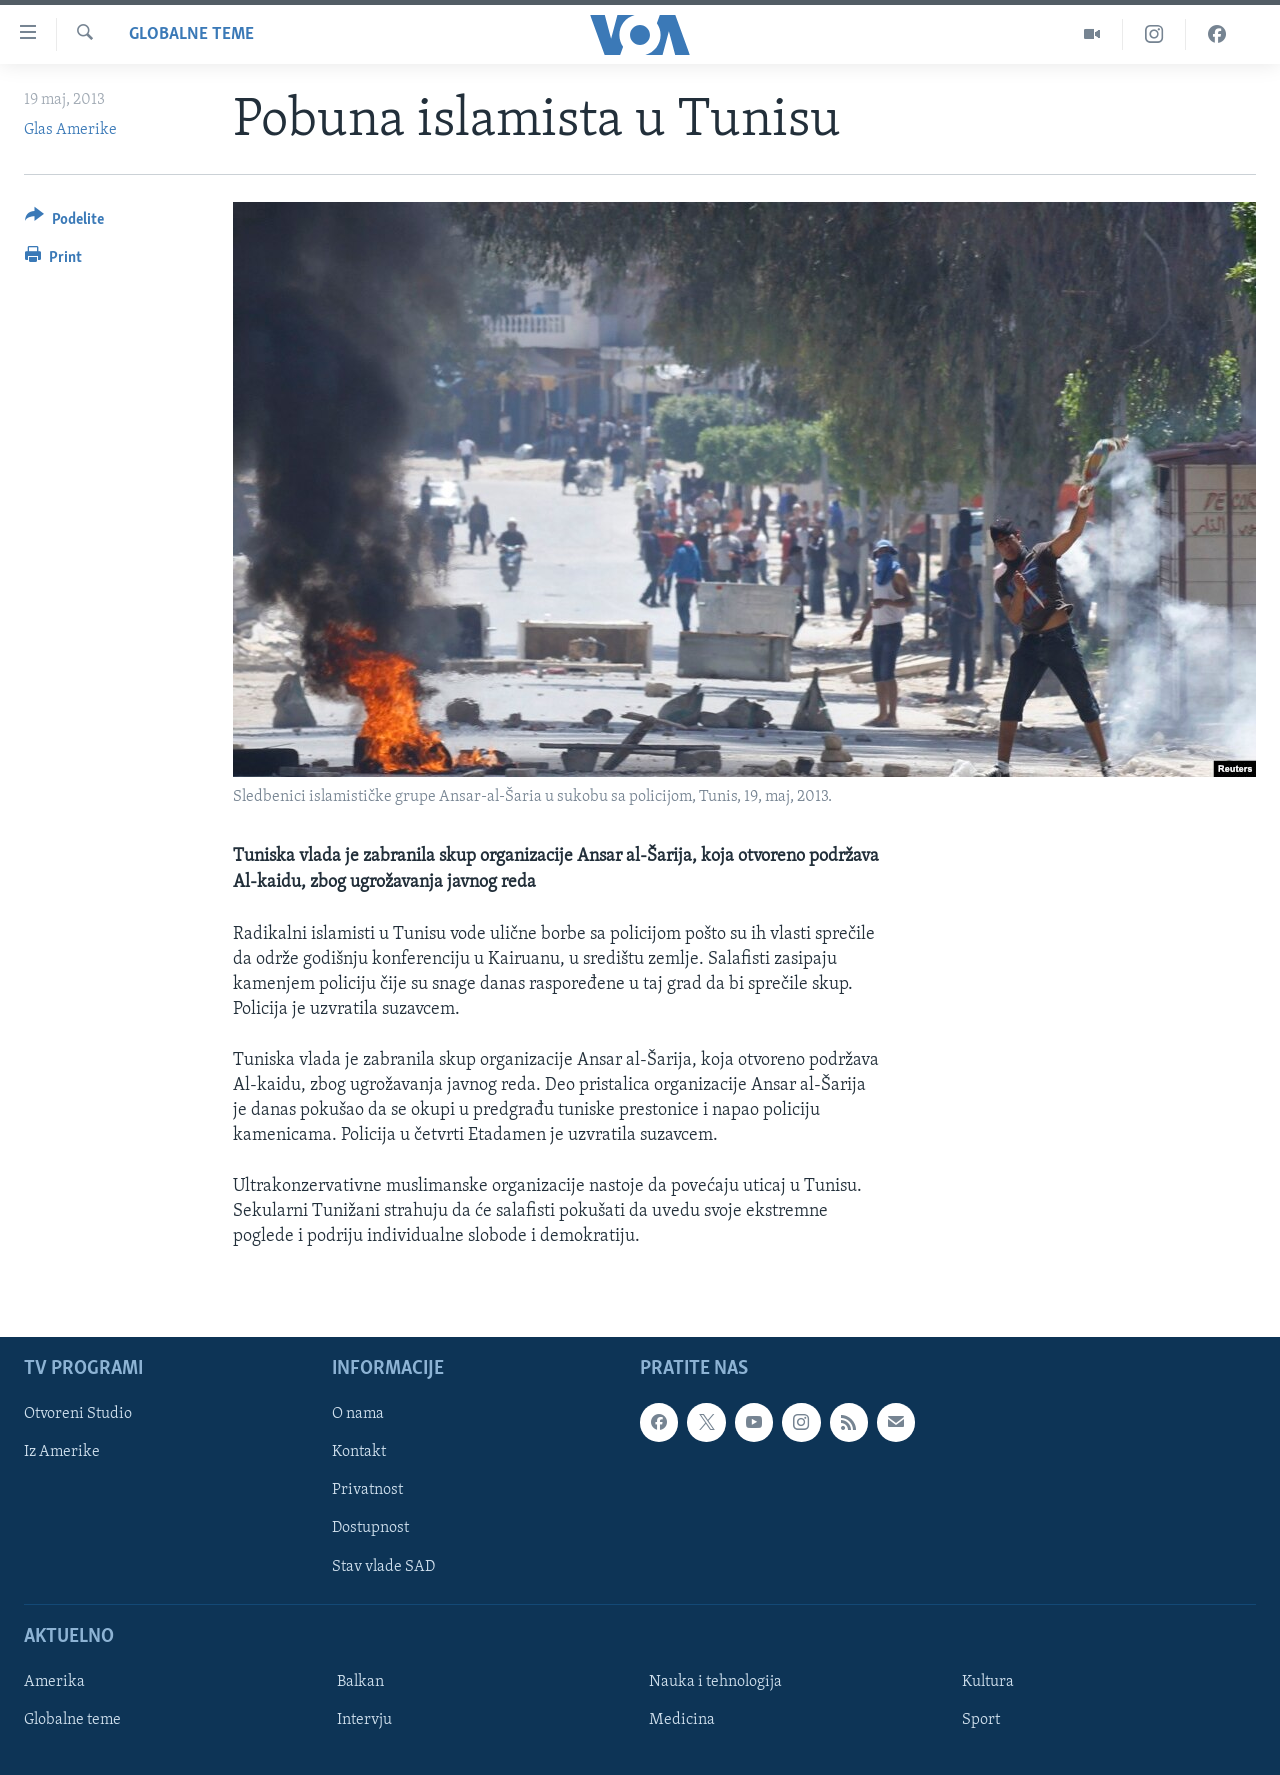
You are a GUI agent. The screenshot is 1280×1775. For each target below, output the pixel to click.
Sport (981, 1720)
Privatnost (367, 1491)
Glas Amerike (70, 130)
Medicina (682, 1720)
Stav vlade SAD (383, 1567)
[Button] (64, 222)
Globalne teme (191, 34)
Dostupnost (370, 1529)
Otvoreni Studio (78, 1414)
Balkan (360, 1682)
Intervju (364, 1720)
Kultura (988, 1682)
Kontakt (359, 1453)
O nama (358, 1414)
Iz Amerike (62, 1453)
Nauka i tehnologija (715, 1682)
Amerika (54, 1682)
